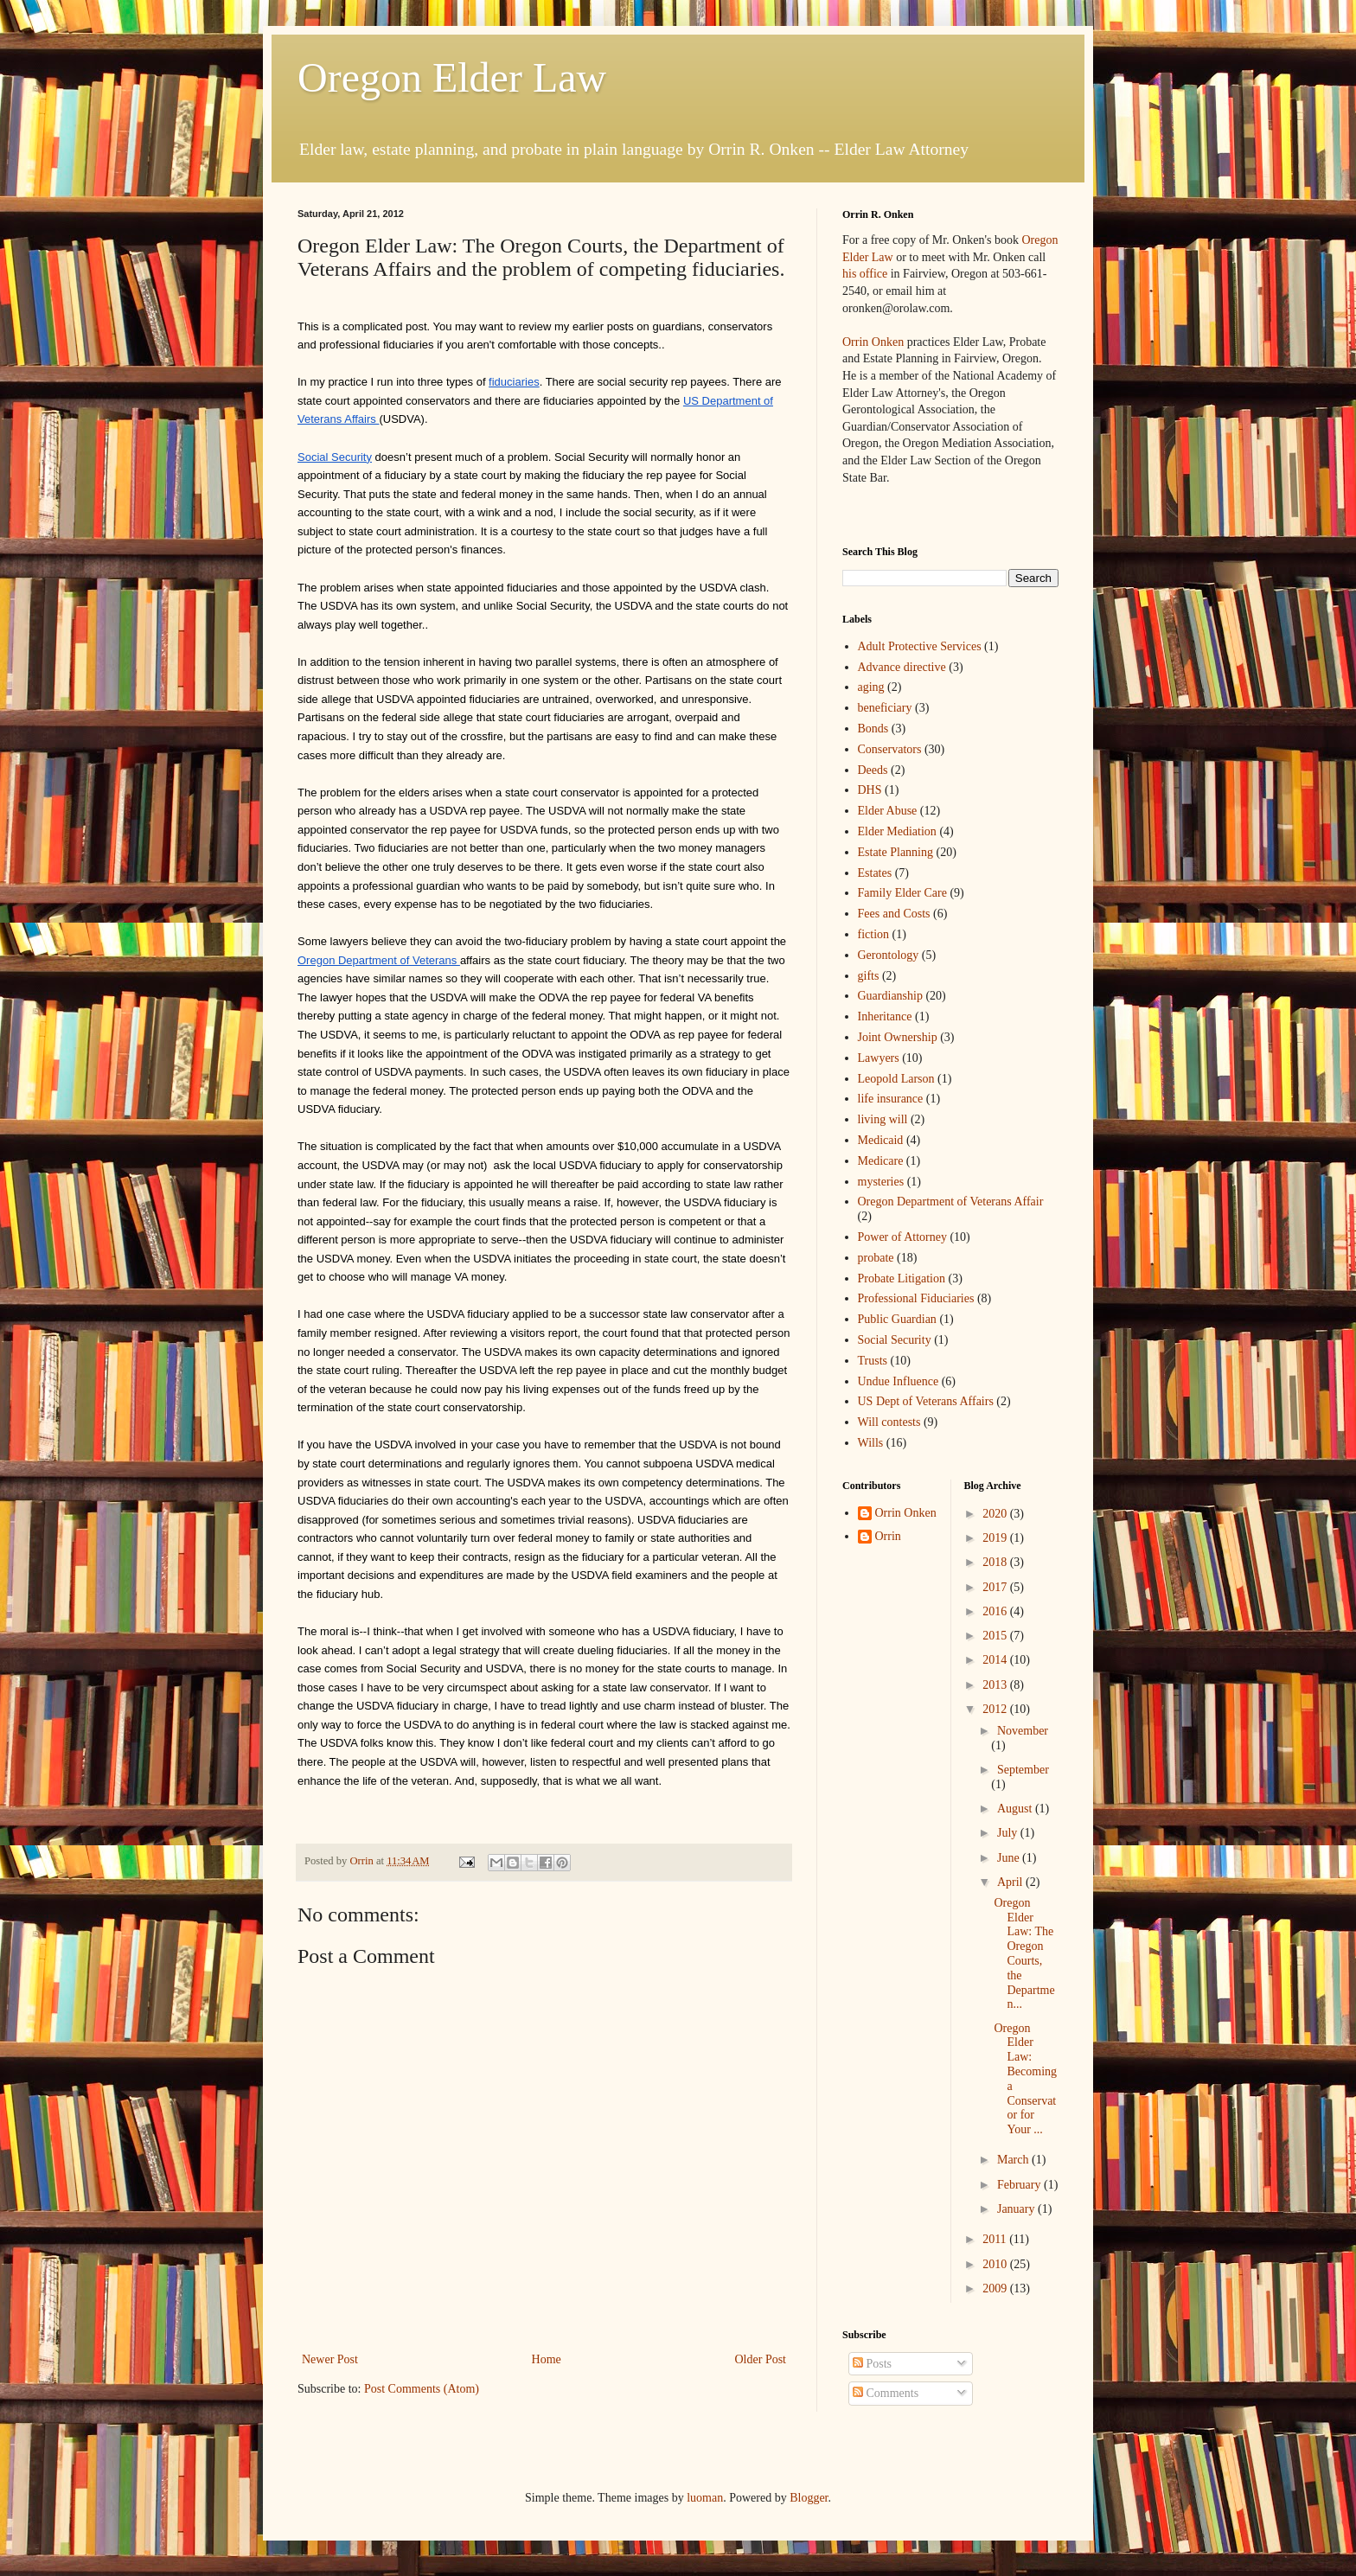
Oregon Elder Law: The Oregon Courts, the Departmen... (1024, 1953)
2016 (996, 1611)
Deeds (873, 770)
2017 (996, 1587)
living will (883, 1119)
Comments (885, 2393)
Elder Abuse (888, 810)
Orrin (888, 1536)
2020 (996, 1513)
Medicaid (881, 1140)
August (1016, 1808)
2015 (996, 1635)
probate (876, 1257)
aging (871, 687)
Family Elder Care (902, 892)
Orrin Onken (873, 342)
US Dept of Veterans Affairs (926, 1401)
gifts (868, 975)
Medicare (881, 1160)
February (1020, 2184)
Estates (875, 872)
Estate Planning (896, 852)
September (1023, 1769)
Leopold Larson (896, 1078)
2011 (995, 2239)
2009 (996, 2288)
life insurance (891, 1098)
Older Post (761, 2359)
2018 (996, 1562)
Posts (872, 2363)
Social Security (894, 1339)
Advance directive (902, 667)
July (1008, 1832)
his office (864, 273)
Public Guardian (897, 1319)
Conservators (890, 749)
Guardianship (890, 995)
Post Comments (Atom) (421, 2388)
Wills (871, 1442)
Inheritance (885, 1016)
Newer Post (330, 2359)
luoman (705, 2497)
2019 (996, 1537)
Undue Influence (898, 1381)
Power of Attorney (902, 1236)
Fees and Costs (894, 913)
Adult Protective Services (920, 646)
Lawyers (878, 1057)
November (1022, 1730)
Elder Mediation (897, 831)
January (1017, 2208)
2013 (996, 1684)
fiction (874, 934)
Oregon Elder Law (451, 77)
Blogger (809, 2497)
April (1011, 1882)
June (1009, 1857)
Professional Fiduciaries (916, 1298)
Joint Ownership (897, 1037)
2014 (996, 1659)
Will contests (889, 1422)
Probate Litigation (901, 1278)
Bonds (873, 728)
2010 (996, 2264)
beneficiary (885, 707)
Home (546, 2359)
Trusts (873, 1360)
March (1014, 2159)
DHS (870, 789)
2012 (996, 1709)
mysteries (881, 1181)
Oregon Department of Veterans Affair (951, 1201)
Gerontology (888, 955)
